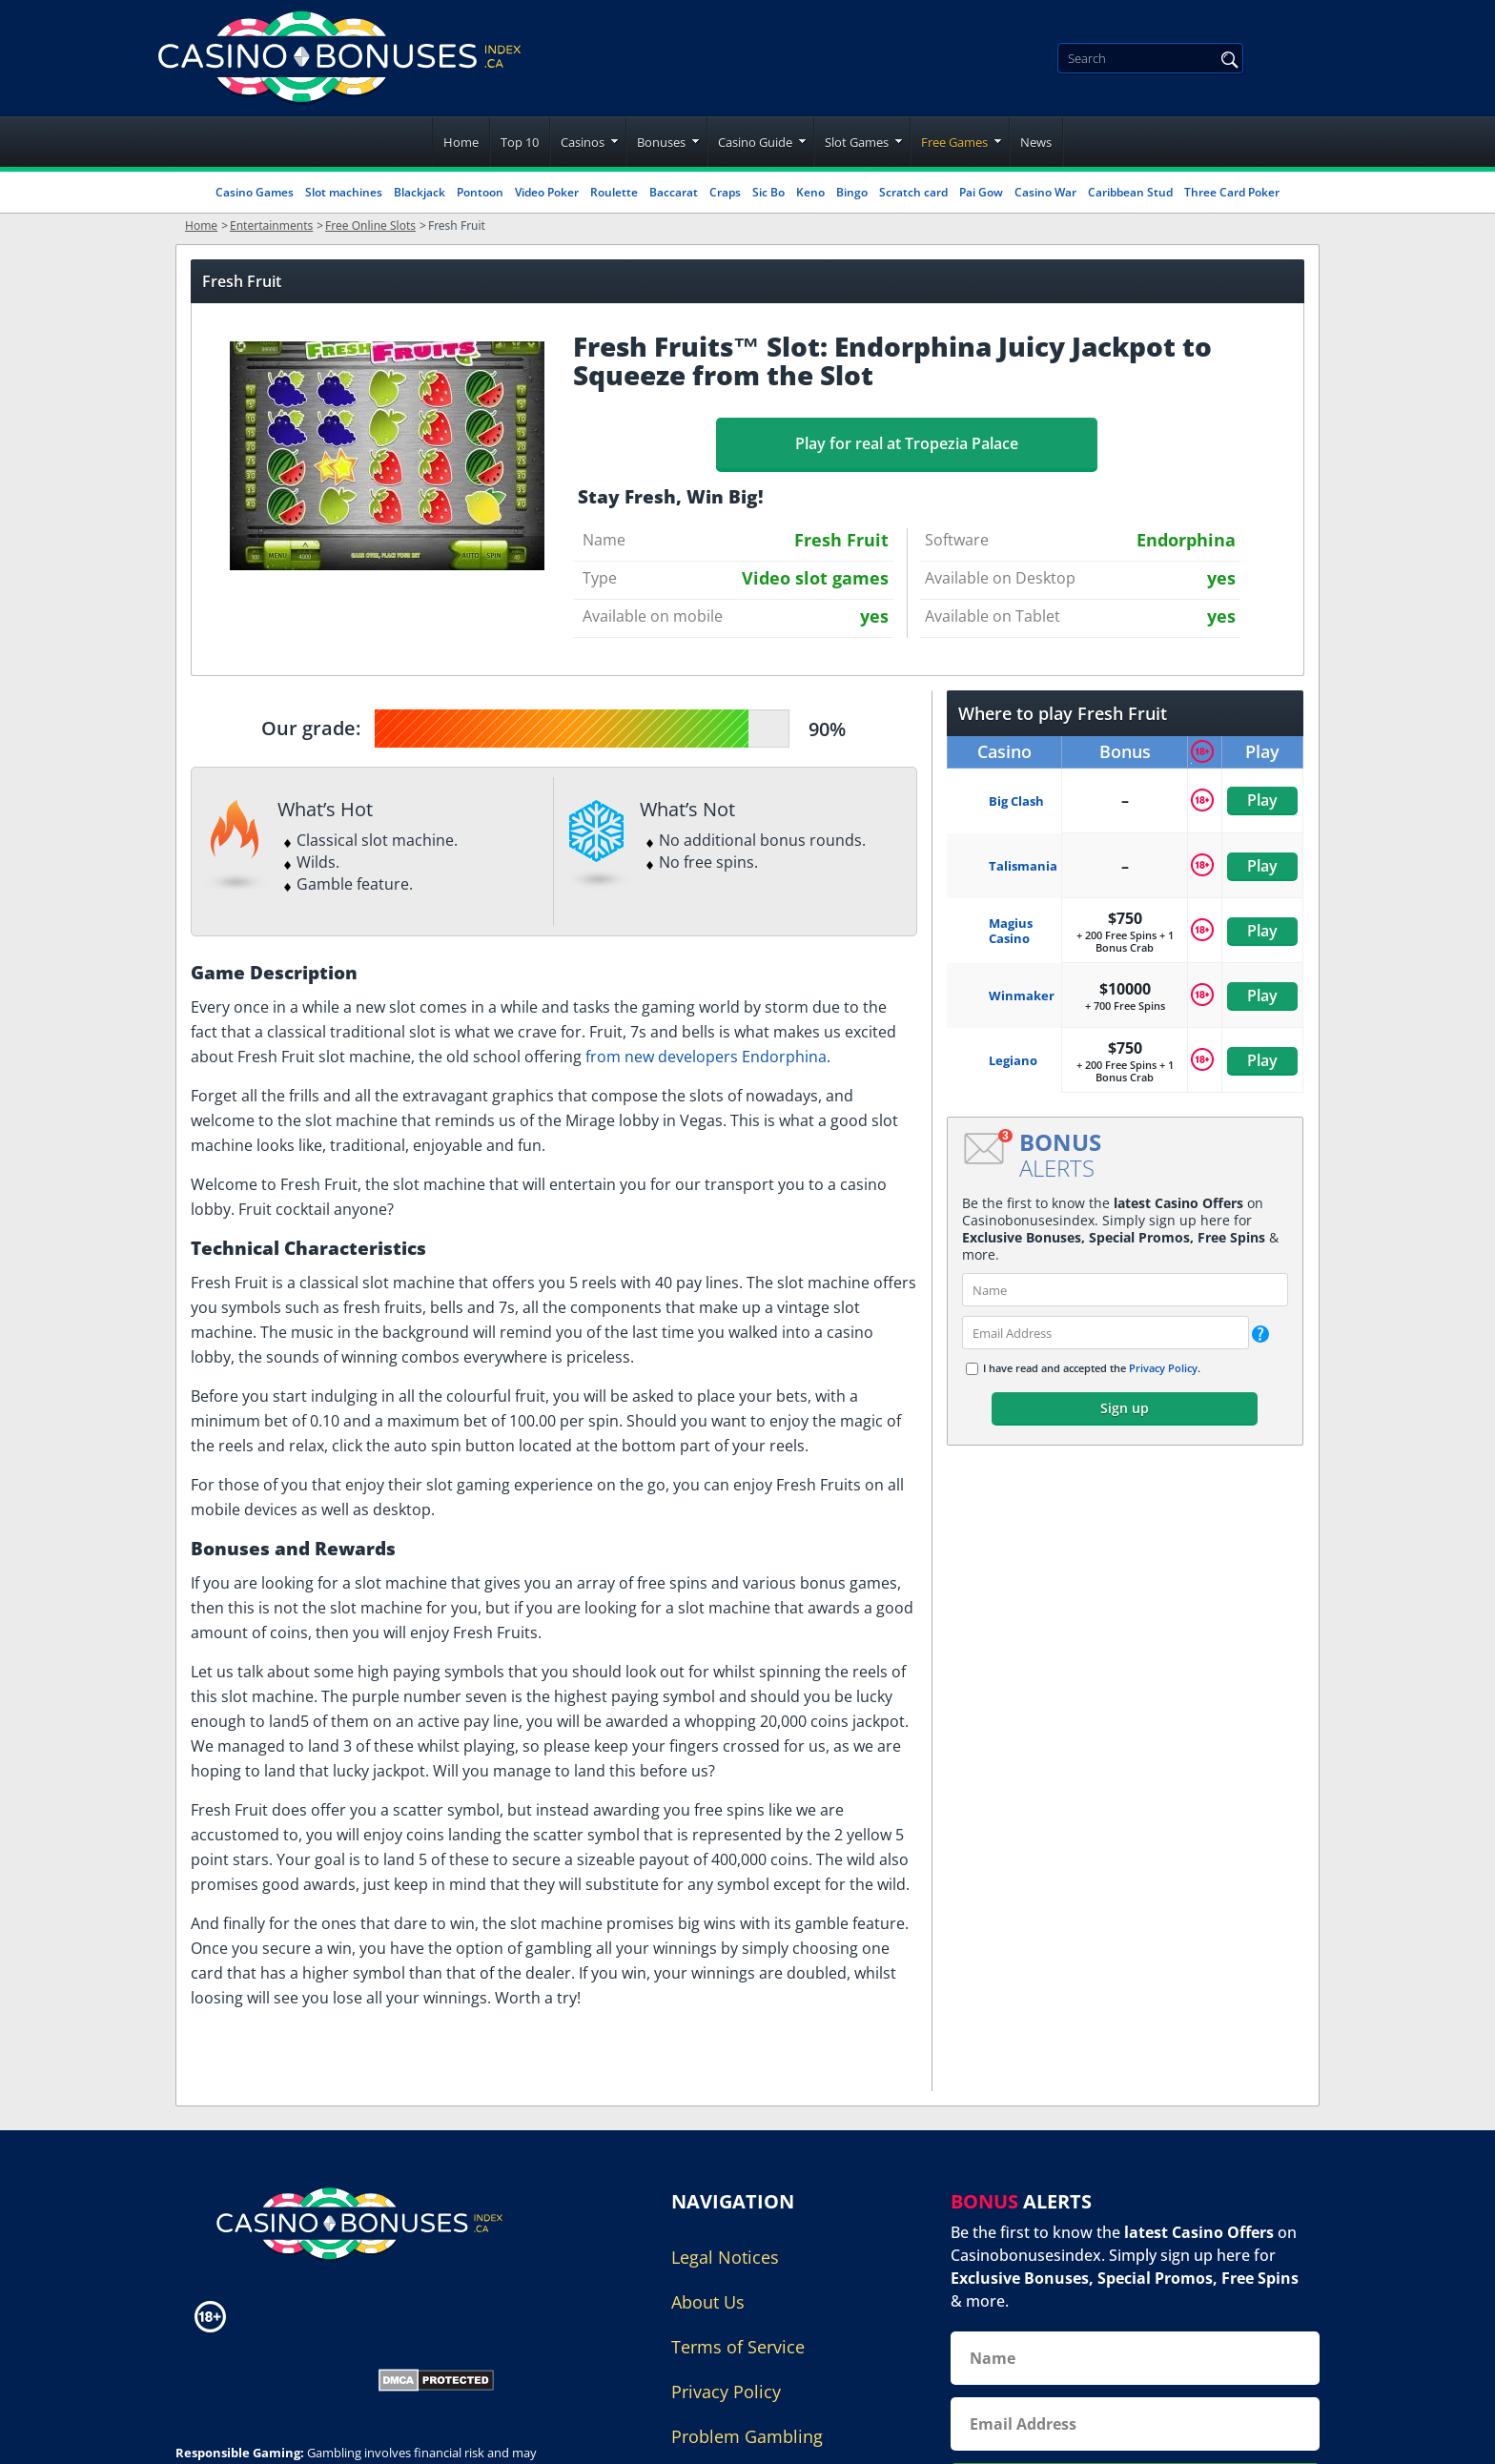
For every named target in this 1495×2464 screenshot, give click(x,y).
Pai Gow (981, 192)
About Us (708, 2301)
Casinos (582, 142)
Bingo (852, 192)
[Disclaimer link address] (292, 2317)
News (1036, 142)
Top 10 (520, 142)
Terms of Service (738, 2346)
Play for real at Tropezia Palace (906, 443)
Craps (725, 192)
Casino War (1045, 192)
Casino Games (254, 192)
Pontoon (480, 192)
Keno (810, 192)
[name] (1125, 1289)
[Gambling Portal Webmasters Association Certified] (264, 2378)
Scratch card (913, 192)
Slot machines (343, 192)
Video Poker (547, 192)
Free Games (954, 142)
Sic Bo (768, 192)
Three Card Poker (1232, 192)
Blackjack (419, 192)
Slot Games (857, 142)
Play (1262, 800)
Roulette (614, 192)
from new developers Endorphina (706, 1056)
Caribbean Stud (1130, 192)
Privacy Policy (1163, 1368)
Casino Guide (755, 142)
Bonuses (661, 142)
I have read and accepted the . (1091, 1368)
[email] (1105, 1332)
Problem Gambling (747, 2436)
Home (461, 142)
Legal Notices (725, 2257)
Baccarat (673, 192)
